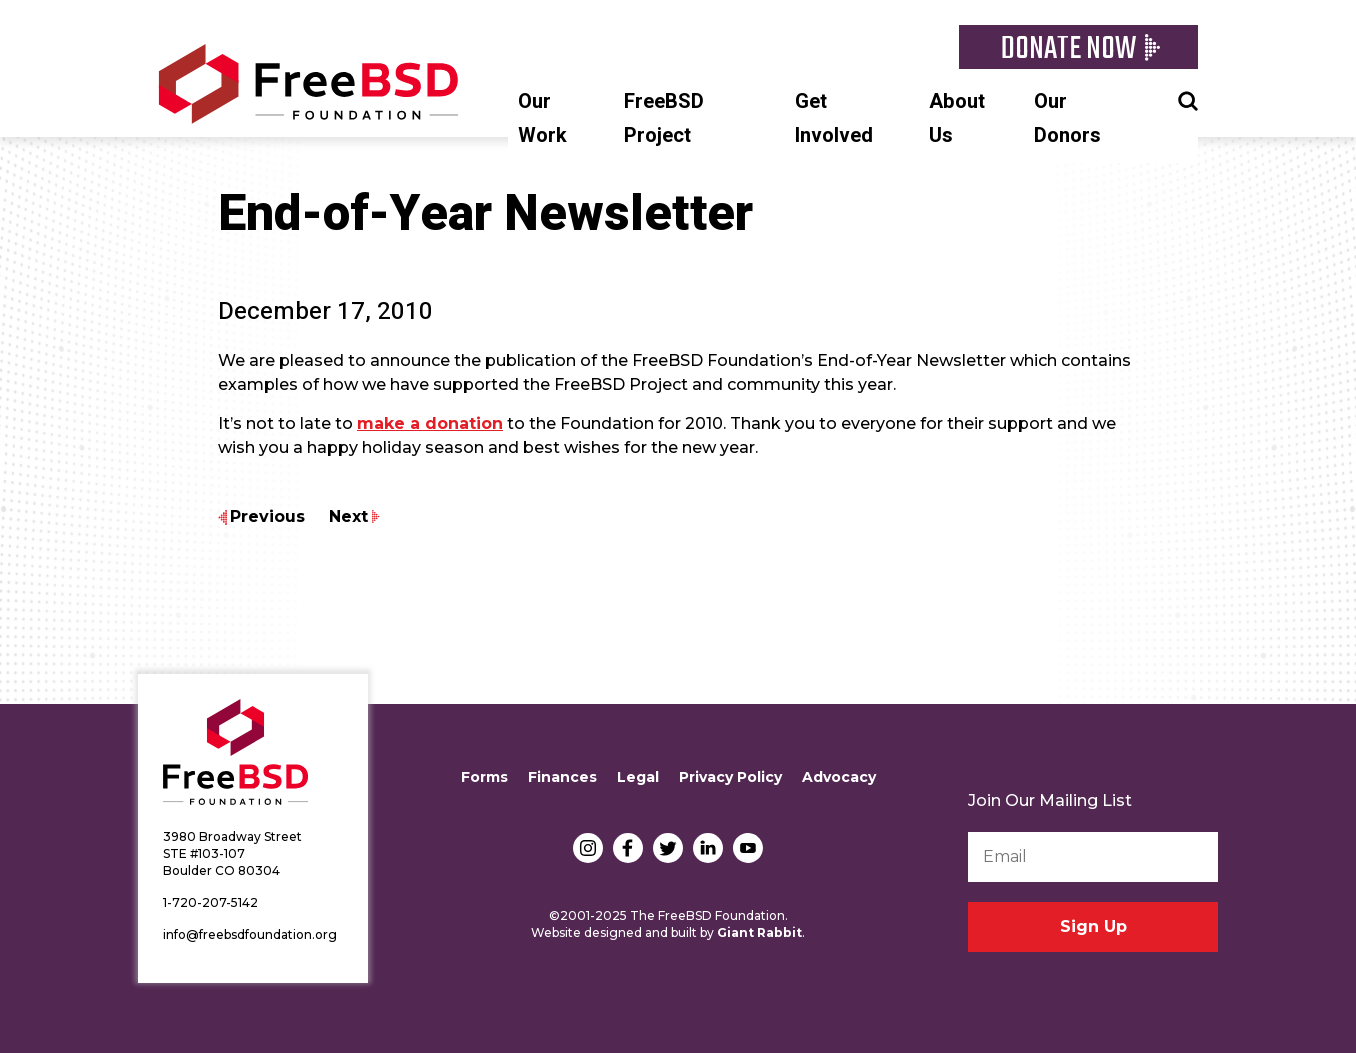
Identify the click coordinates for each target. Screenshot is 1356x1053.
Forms (484, 777)
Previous (267, 516)
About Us (957, 118)
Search (1188, 99)
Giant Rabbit (759, 932)
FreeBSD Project (664, 118)
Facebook (628, 848)
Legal (638, 777)
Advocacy (839, 777)
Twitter (668, 848)
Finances (562, 777)
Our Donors (1067, 118)
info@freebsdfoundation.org (250, 934)
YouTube (748, 848)
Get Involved (834, 118)
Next (348, 516)
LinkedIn (708, 848)
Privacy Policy (730, 777)
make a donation (430, 423)
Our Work (542, 118)
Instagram (588, 848)
